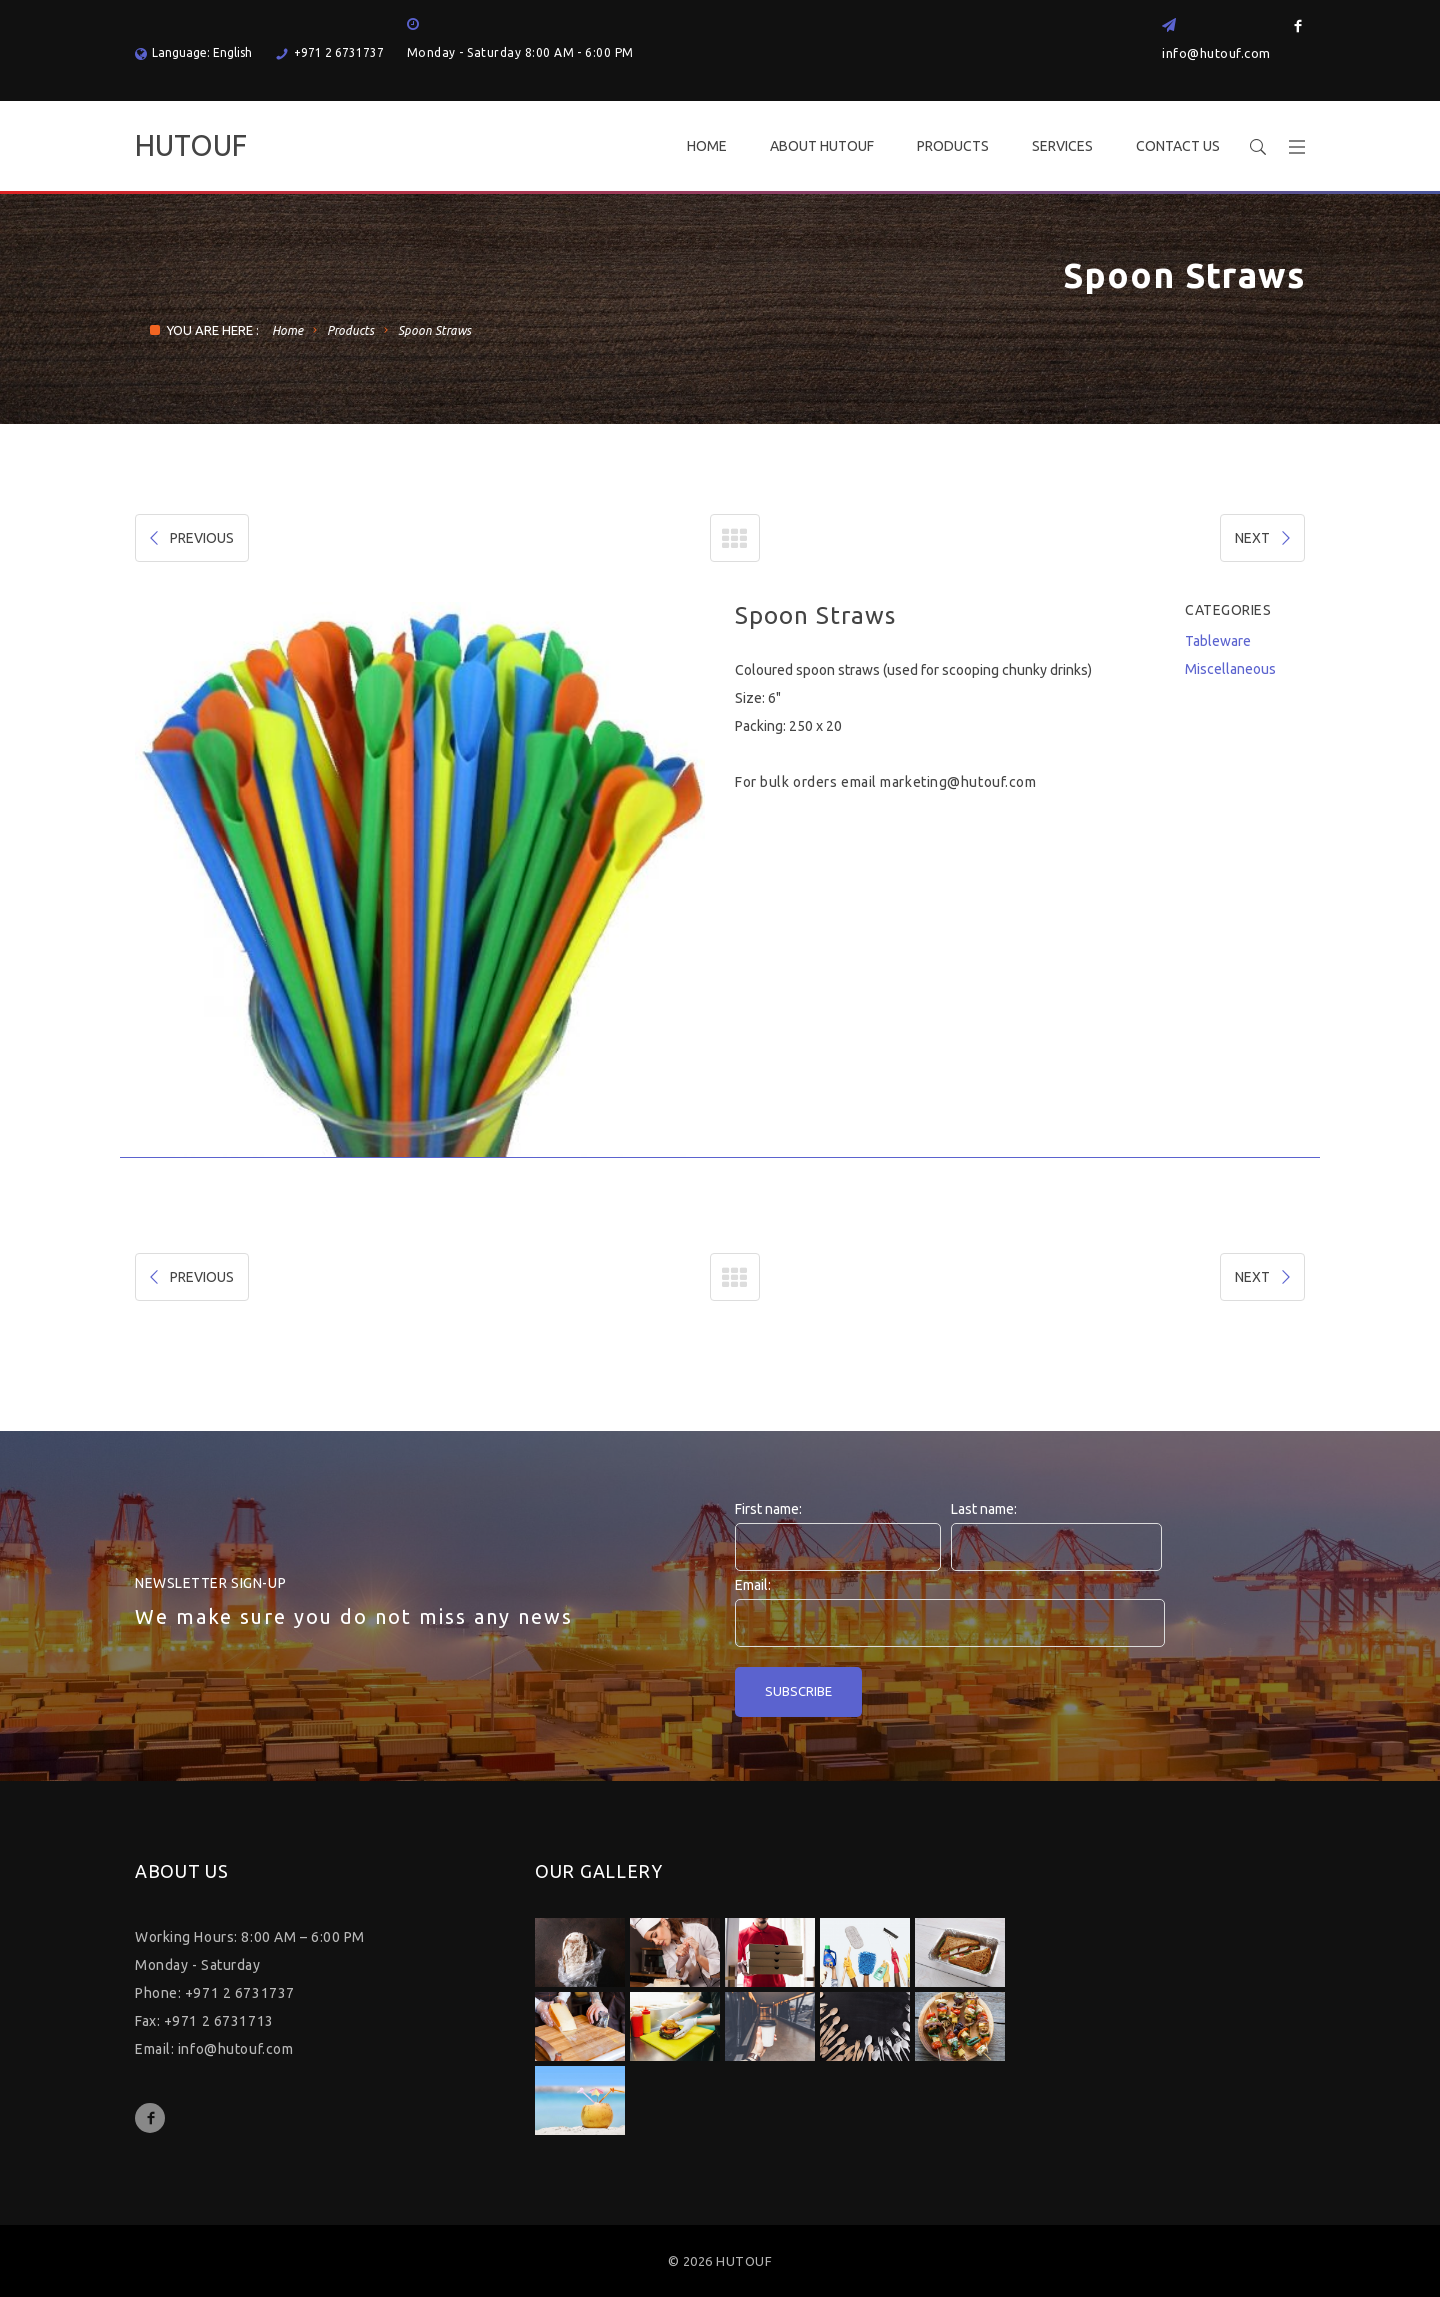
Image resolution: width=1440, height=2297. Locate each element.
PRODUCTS (953, 146)
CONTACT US (1178, 146)
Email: (753, 1585)
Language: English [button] (193, 52)
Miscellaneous (1230, 669)
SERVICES (1062, 146)
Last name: (984, 1509)
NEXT (1264, 538)
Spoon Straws (434, 330)
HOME (707, 146)
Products (350, 330)
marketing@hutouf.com (958, 782)
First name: (768, 1509)
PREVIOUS (190, 538)
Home (287, 330)
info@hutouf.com (1216, 53)
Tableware (1218, 641)
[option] (420, 879)
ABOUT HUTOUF (822, 146)
